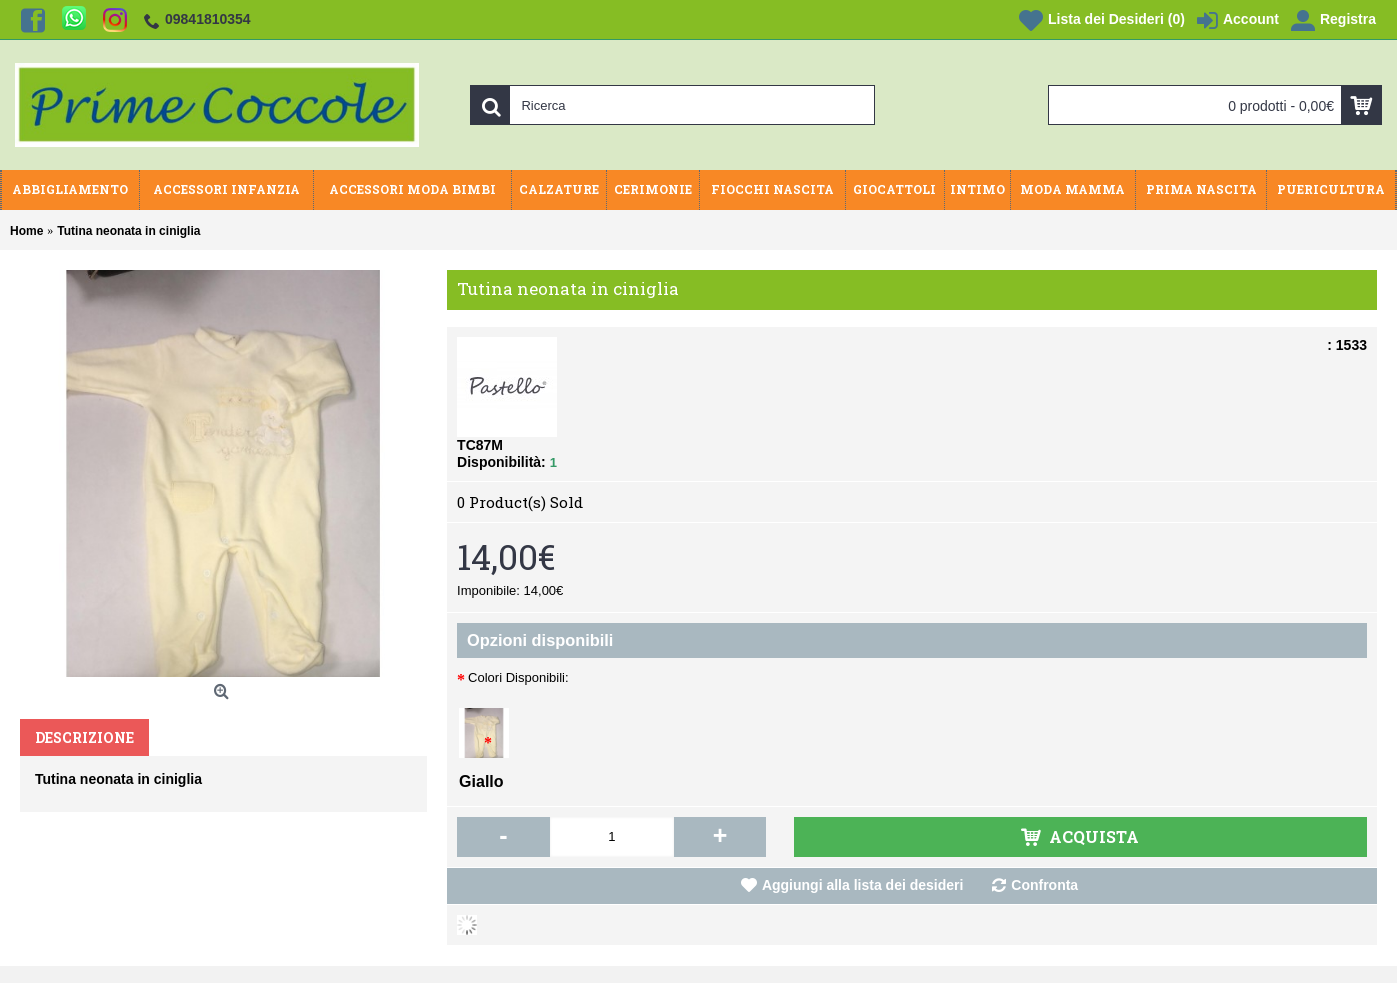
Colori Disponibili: (518, 677)
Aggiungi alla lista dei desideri (863, 885)
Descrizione (84, 737)
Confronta (1044, 885)
